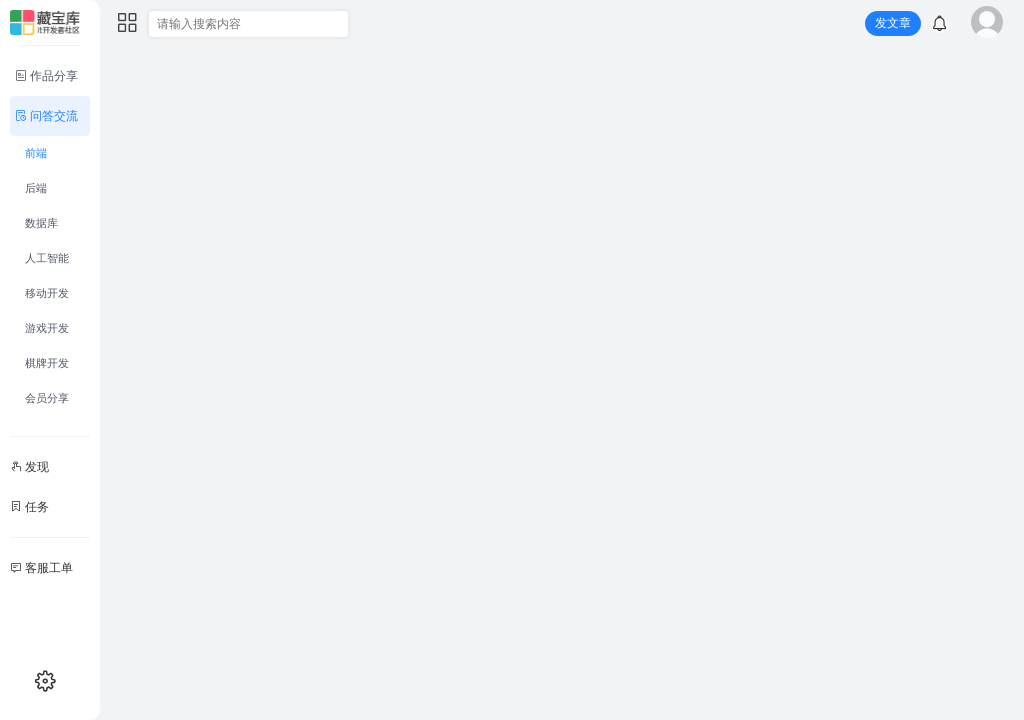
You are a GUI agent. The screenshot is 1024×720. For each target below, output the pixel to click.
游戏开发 (47, 328)
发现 (29, 467)
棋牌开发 (47, 363)
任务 (29, 507)
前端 (36, 153)
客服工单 (41, 568)
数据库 (41, 223)
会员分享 (47, 398)
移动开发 (47, 293)
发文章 (893, 23)
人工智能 (47, 258)
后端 (36, 188)
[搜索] (333, 25)
